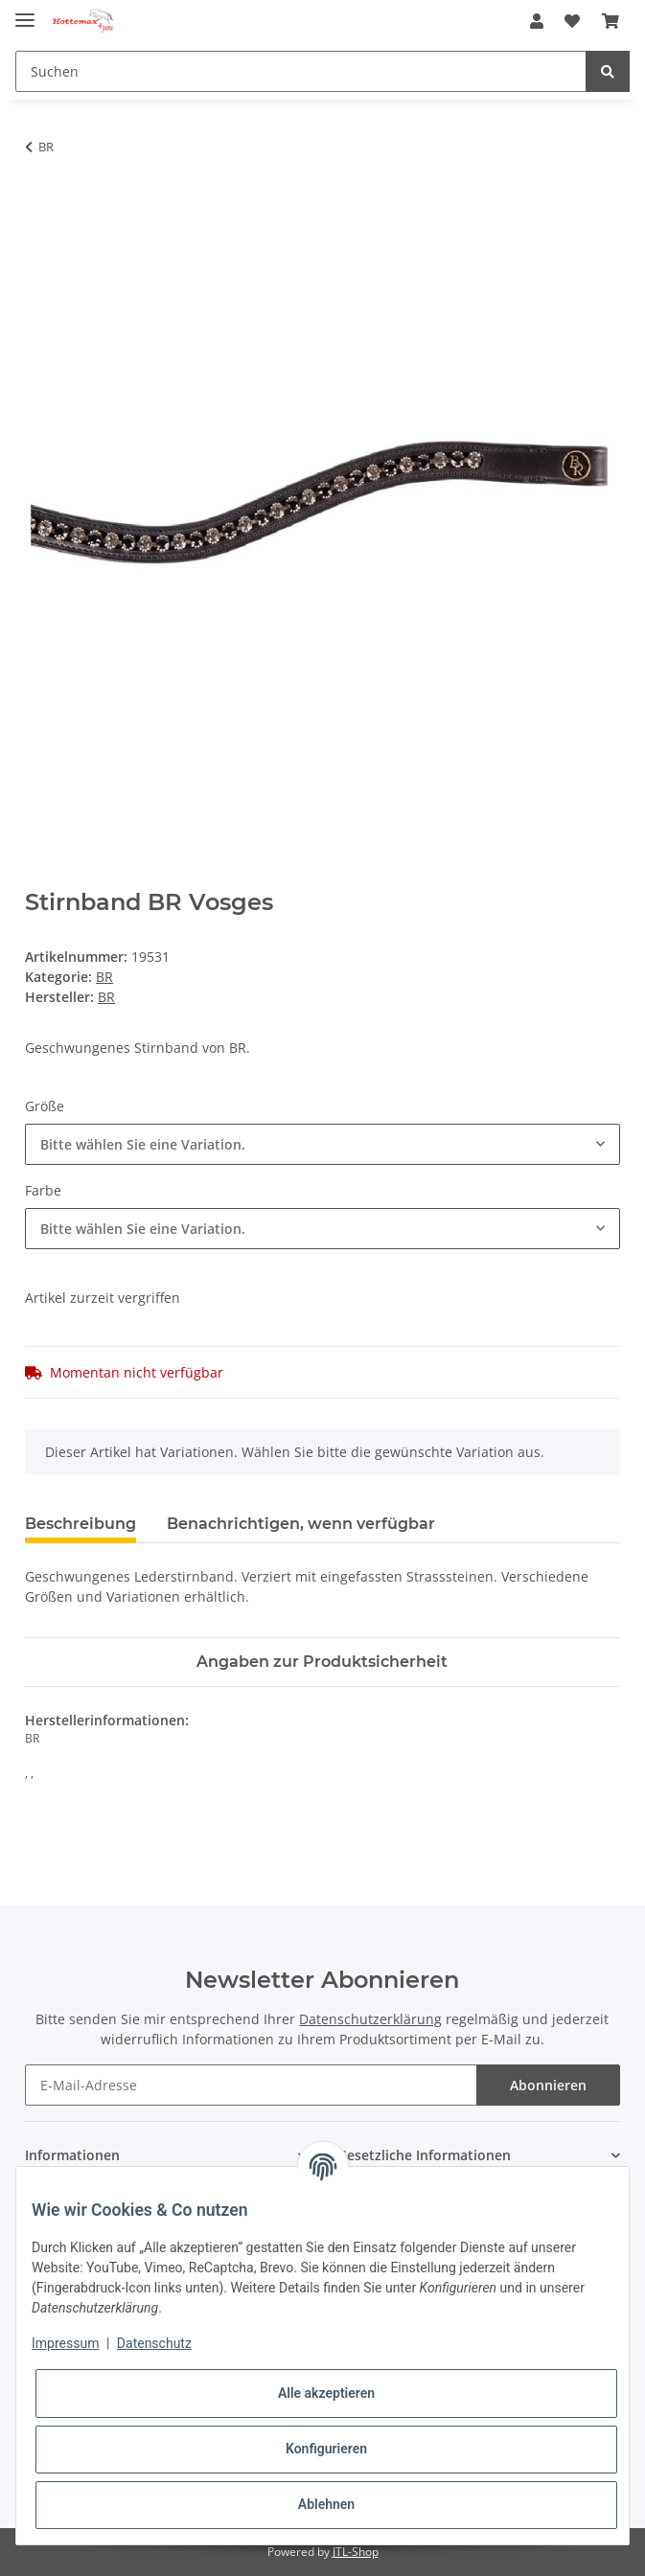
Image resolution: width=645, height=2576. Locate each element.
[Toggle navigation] (25, 12)
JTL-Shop (356, 2551)
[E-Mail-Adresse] (251, 2085)
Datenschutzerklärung (370, 2019)
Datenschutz (154, 2343)
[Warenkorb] (610, 21)
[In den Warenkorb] (40, 206)
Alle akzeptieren (326, 2393)
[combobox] (322, 1144)
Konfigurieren (326, 2448)
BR (104, 977)
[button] (536, 21)
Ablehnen (326, 2504)
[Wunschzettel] (572, 21)
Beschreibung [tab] (80, 1524)
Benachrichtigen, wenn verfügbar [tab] (301, 1524)
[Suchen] (301, 71)
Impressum (65, 2343)
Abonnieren (548, 2085)
